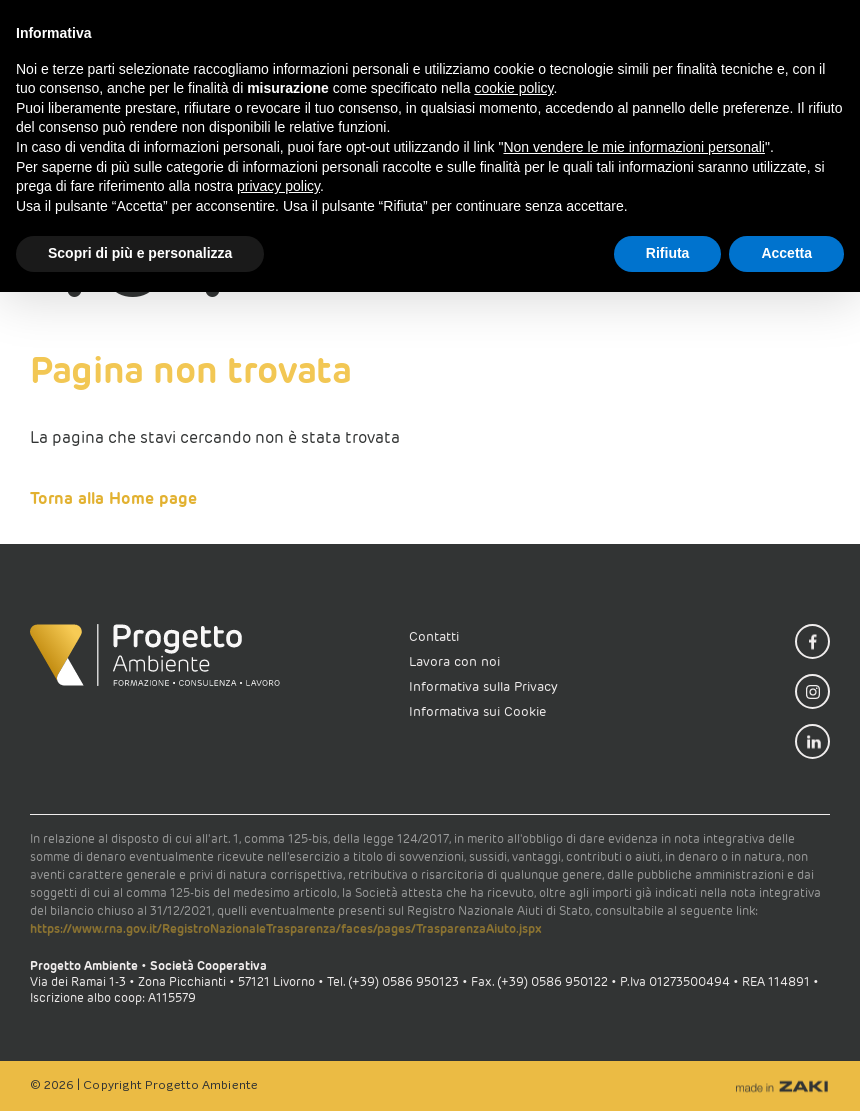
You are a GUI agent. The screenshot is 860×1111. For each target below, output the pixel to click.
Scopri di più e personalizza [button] (140, 253)
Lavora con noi (454, 661)
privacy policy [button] (278, 186)
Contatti (434, 636)
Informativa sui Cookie (477, 711)
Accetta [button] (786, 253)
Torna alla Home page (113, 498)
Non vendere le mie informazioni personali (633, 147)
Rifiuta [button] (668, 253)
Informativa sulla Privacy (483, 686)
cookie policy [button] (513, 88)
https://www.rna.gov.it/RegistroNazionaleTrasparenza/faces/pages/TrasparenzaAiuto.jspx (286, 928)
